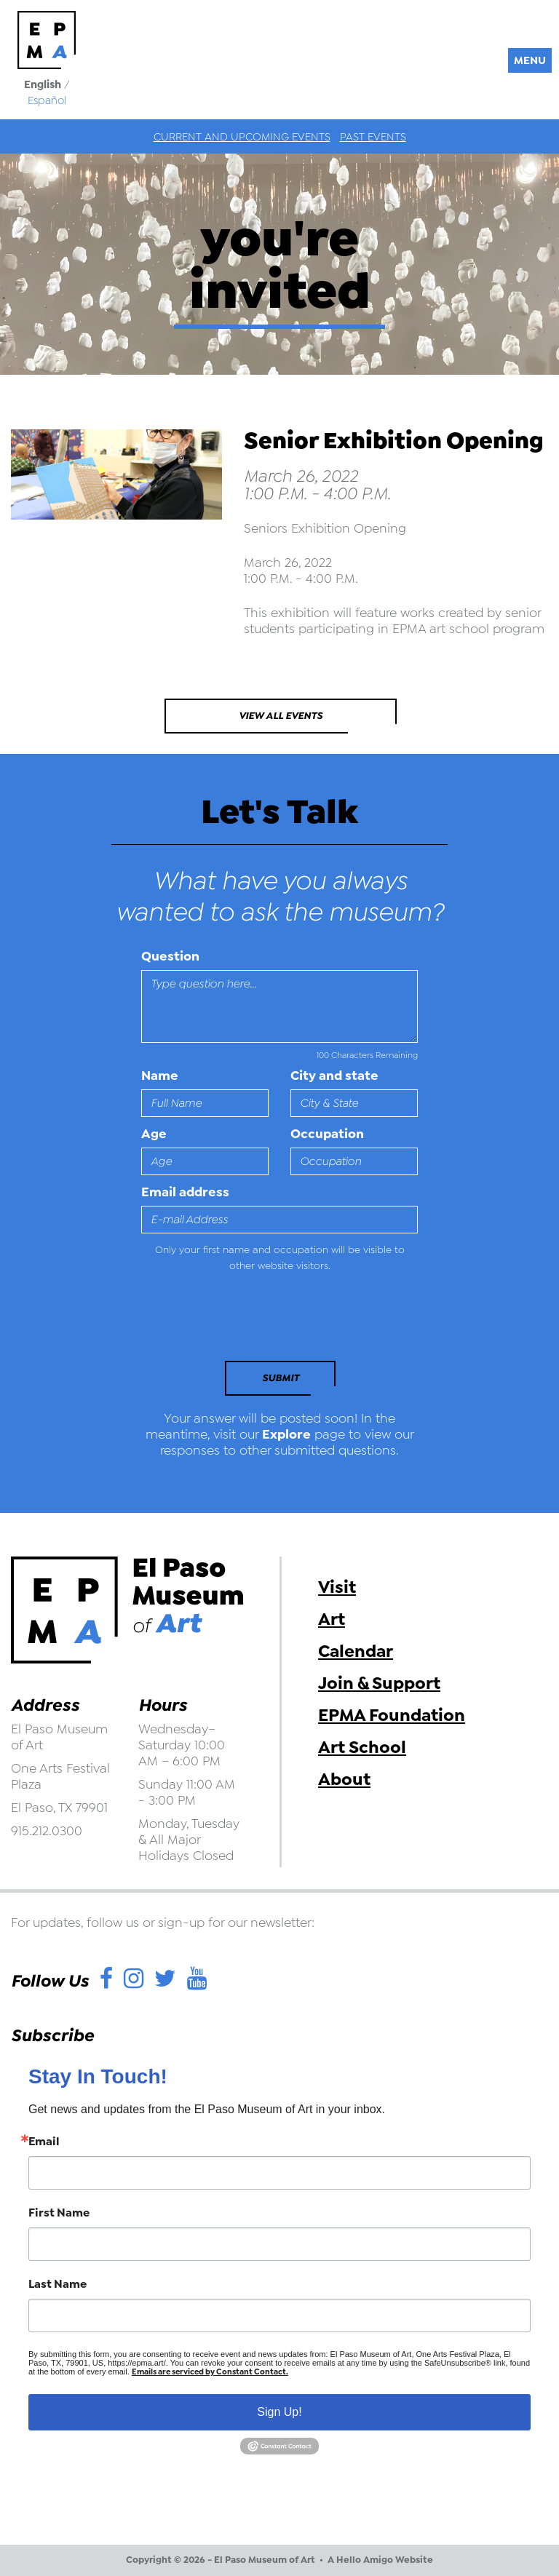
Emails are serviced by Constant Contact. (210, 2372)
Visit (337, 1587)
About (344, 1779)
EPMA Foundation (391, 1715)
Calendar (355, 1651)
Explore (286, 1434)
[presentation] (241, 1320)
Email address (185, 1192)
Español (47, 100)
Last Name (57, 2284)
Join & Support (379, 1683)
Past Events (373, 137)
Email (44, 2141)
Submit (280, 1378)
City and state (334, 1076)
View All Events (280, 715)
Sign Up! (279, 2412)
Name (159, 1076)
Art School (362, 1747)
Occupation (327, 1134)
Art (331, 1619)
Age (154, 1134)
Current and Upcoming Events (242, 137)
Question (170, 956)
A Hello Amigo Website (380, 2560)
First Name (59, 2213)
